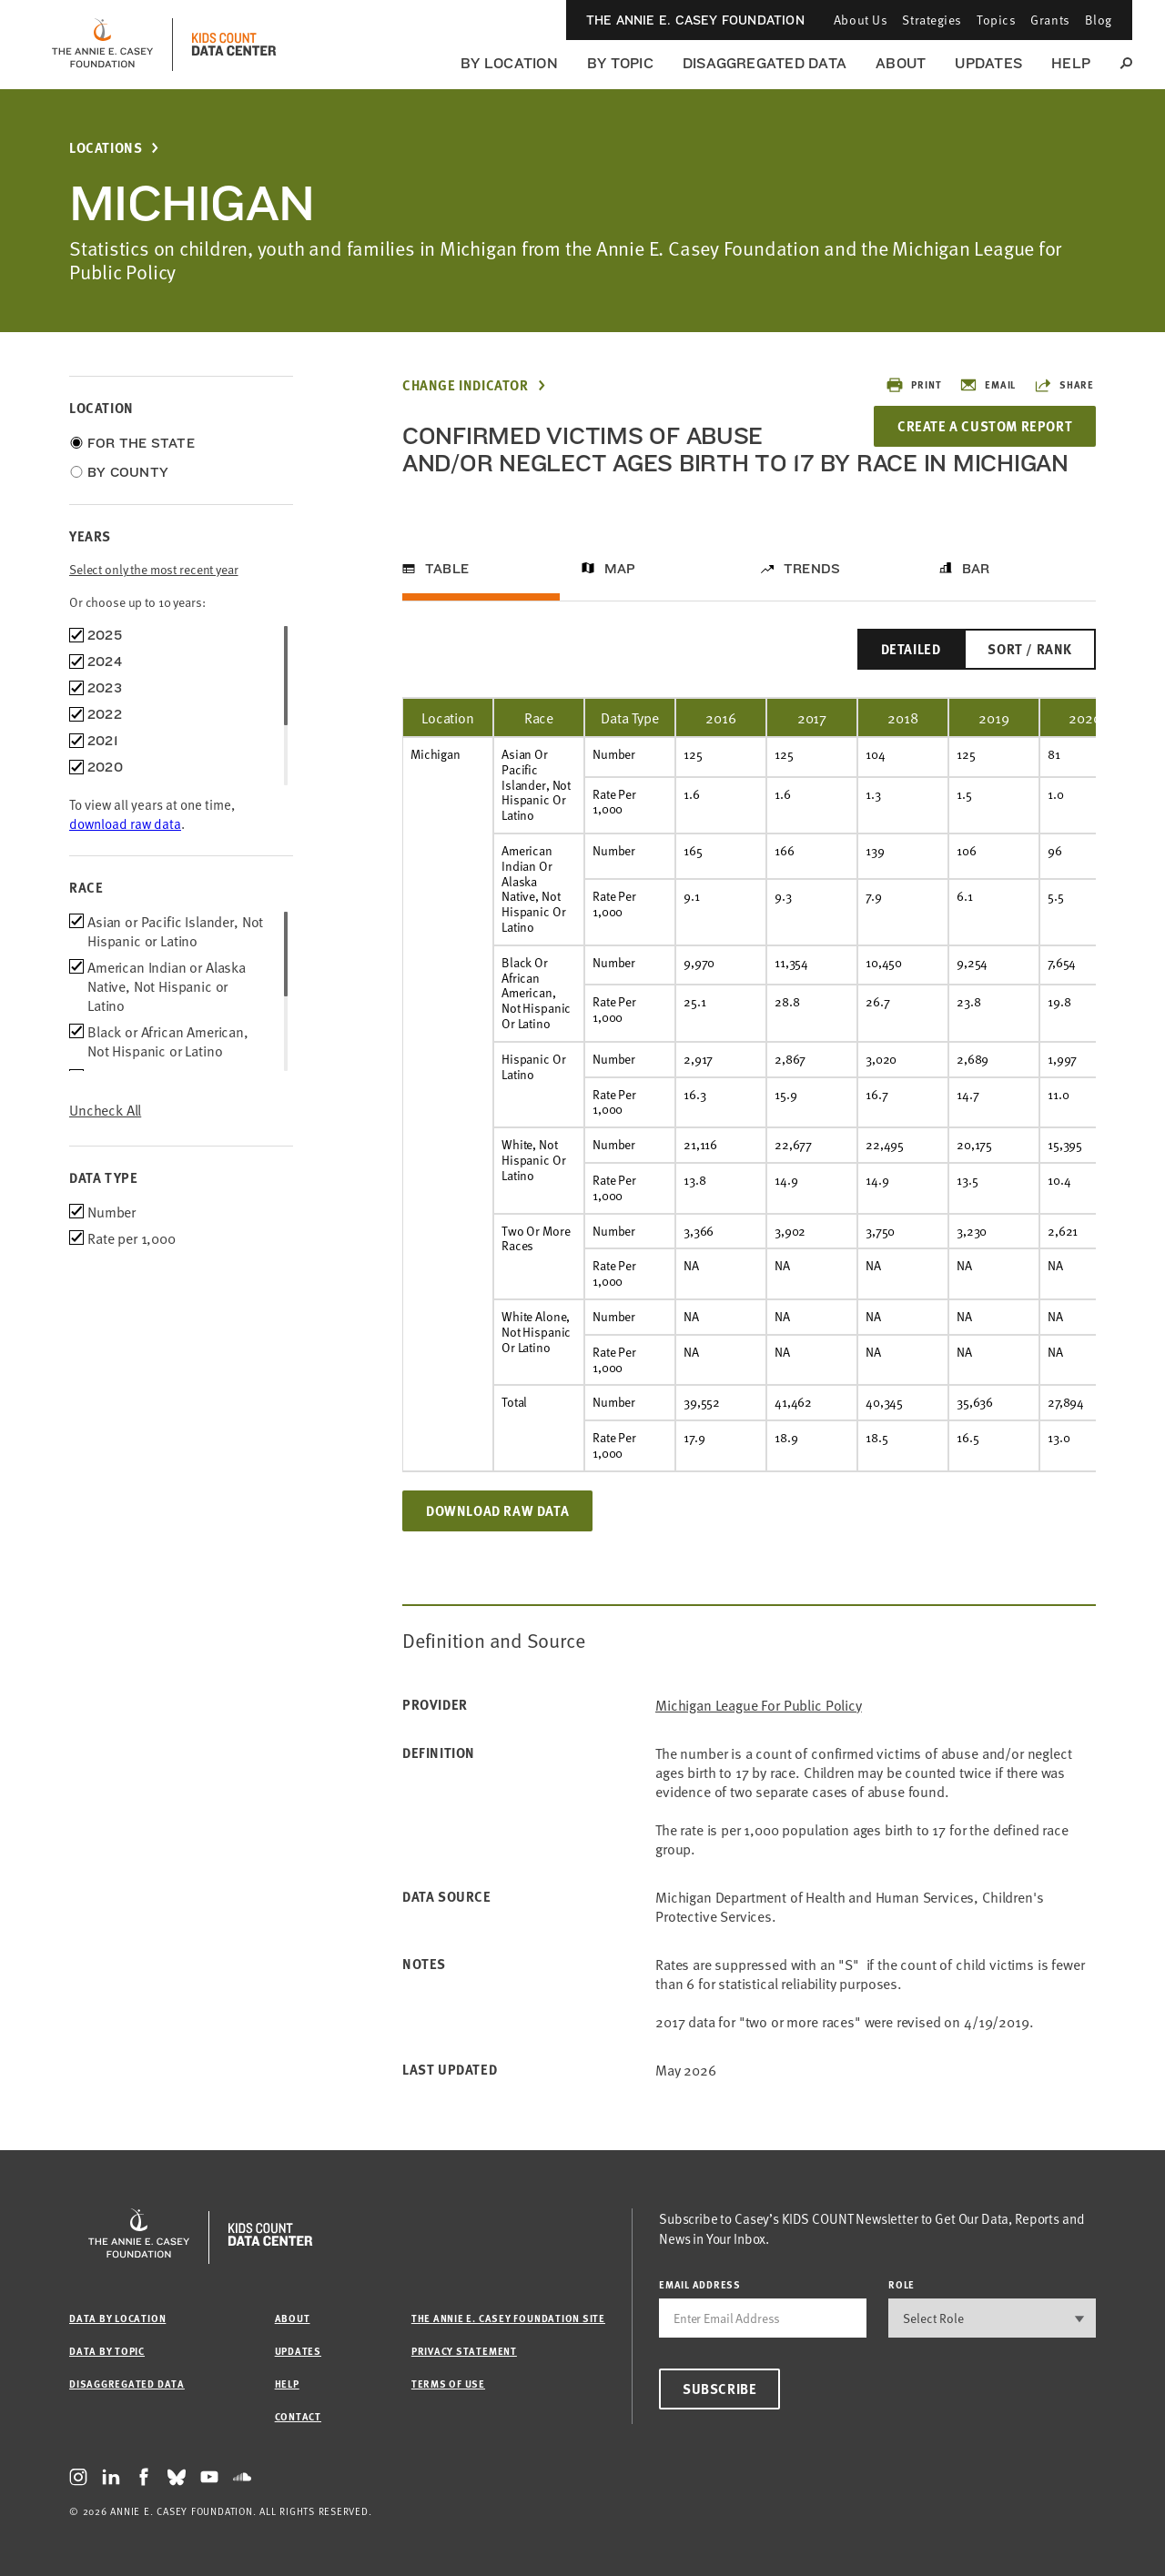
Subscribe (719, 2389)
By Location (509, 63)
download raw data (125, 823)
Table (447, 569)
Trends (812, 569)
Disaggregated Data (764, 63)
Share (1064, 385)
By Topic (620, 63)
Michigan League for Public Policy (758, 1704)
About (901, 63)
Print (913, 385)
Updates (988, 63)
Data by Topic (107, 2351)
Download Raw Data (497, 1510)
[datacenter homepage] (234, 44)
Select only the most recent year (153, 569)
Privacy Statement (464, 2351)
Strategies (932, 19)
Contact (298, 2416)
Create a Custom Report (984, 426)
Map (620, 569)
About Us (860, 19)
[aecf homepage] (102, 44)
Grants (1049, 19)
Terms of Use (448, 2383)
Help (1070, 63)
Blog (1098, 19)
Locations (105, 147)
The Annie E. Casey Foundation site (508, 2318)
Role (901, 2284)
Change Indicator (465, 385)
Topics (996, 19)
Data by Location (117, 2318)
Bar (976, 569)
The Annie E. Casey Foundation (695, 20)
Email (987, 385)
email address (700, 2284)
